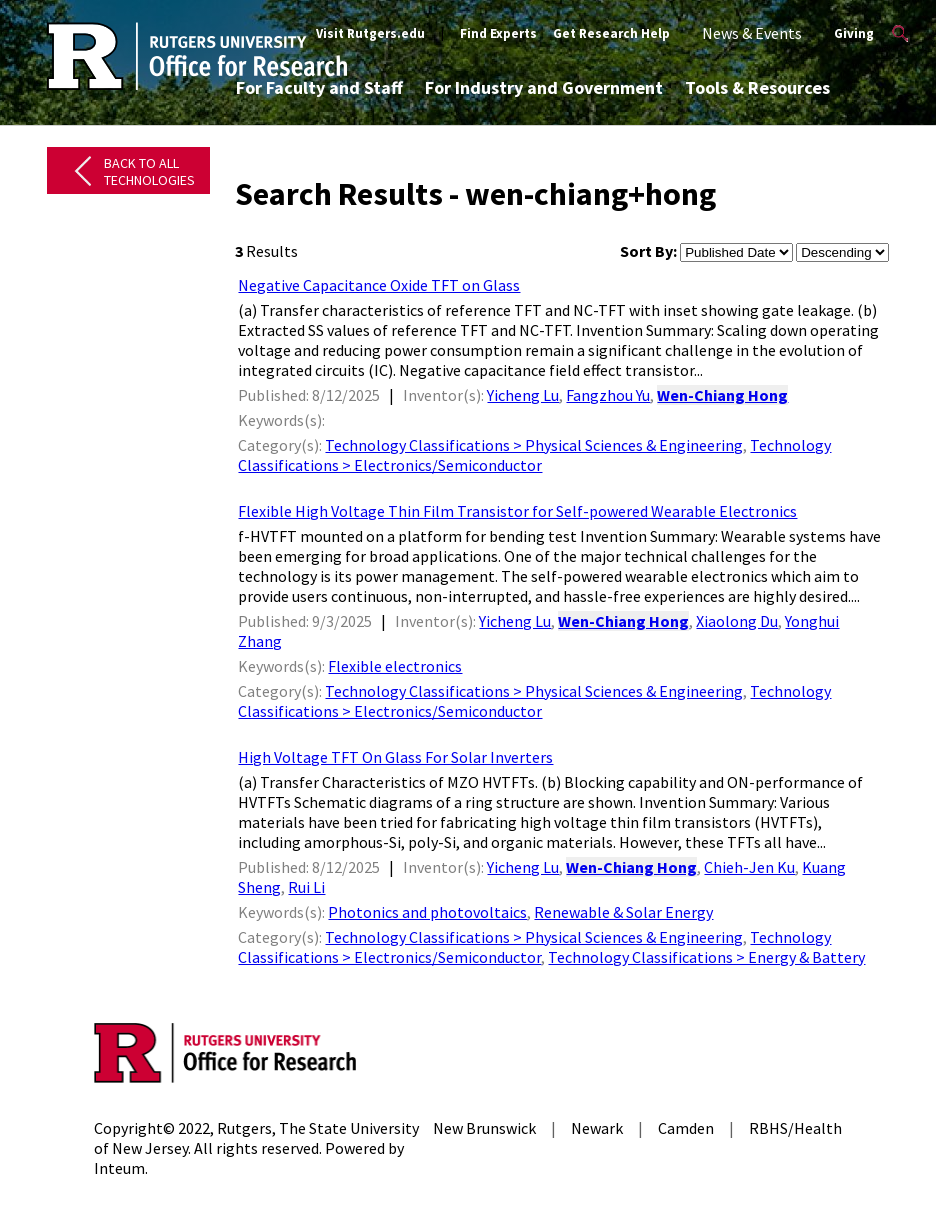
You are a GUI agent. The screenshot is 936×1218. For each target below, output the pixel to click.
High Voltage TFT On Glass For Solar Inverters (395, 757)
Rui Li (306, 887)
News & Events (752, 33)
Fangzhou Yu (608, 395)
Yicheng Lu (523, 395)
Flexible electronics (395, 666)
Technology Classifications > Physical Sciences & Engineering (534, 445)
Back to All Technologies (149, 171)
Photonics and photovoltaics (427, 912)
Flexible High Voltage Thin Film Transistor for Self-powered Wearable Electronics (517, 511)
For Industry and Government (544, 87)
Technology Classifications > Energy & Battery (706, 957)
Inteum (119, 1168)
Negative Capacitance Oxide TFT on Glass (379, 285)
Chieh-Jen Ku (749, 867)
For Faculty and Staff (319, 87)
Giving (854, 33)
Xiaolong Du (737, 621)
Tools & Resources (757, 87)
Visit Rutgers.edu (370, 33)
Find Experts (498, 33)
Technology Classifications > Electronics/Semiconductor (534, 455)
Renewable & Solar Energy (623, 912)
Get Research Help (611, 33)
